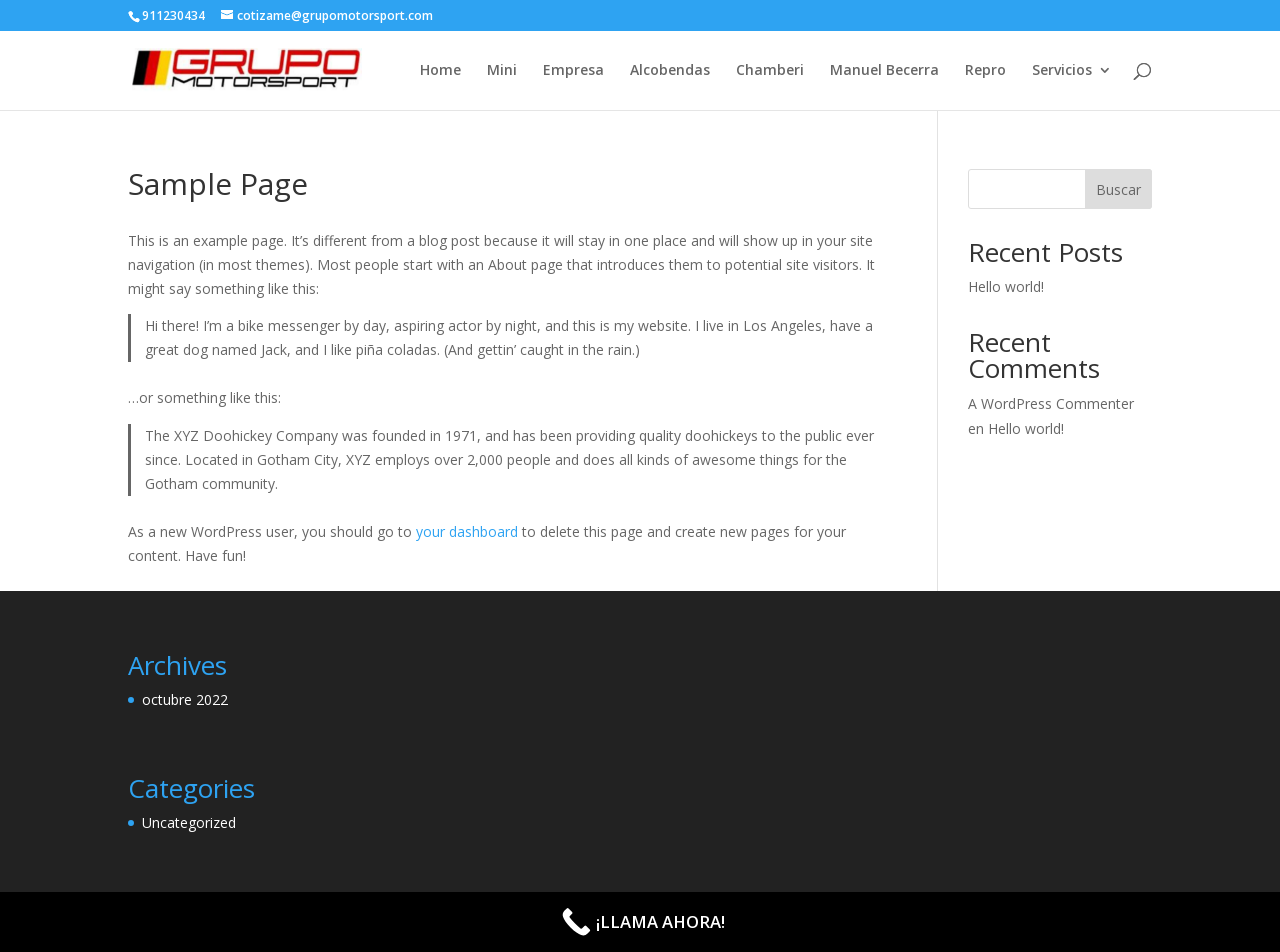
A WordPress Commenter (1051, 403)
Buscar (1118, 189)
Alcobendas (670, 71)
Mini (502, 71)
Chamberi (770, 71)
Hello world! (1006, 286)
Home (440, 71)
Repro (985, 71)
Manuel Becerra (884, 71)
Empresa (573, 71)
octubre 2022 (185, 699)
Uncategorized (189, 822)
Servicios (1062, 71)
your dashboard (467, 531)
